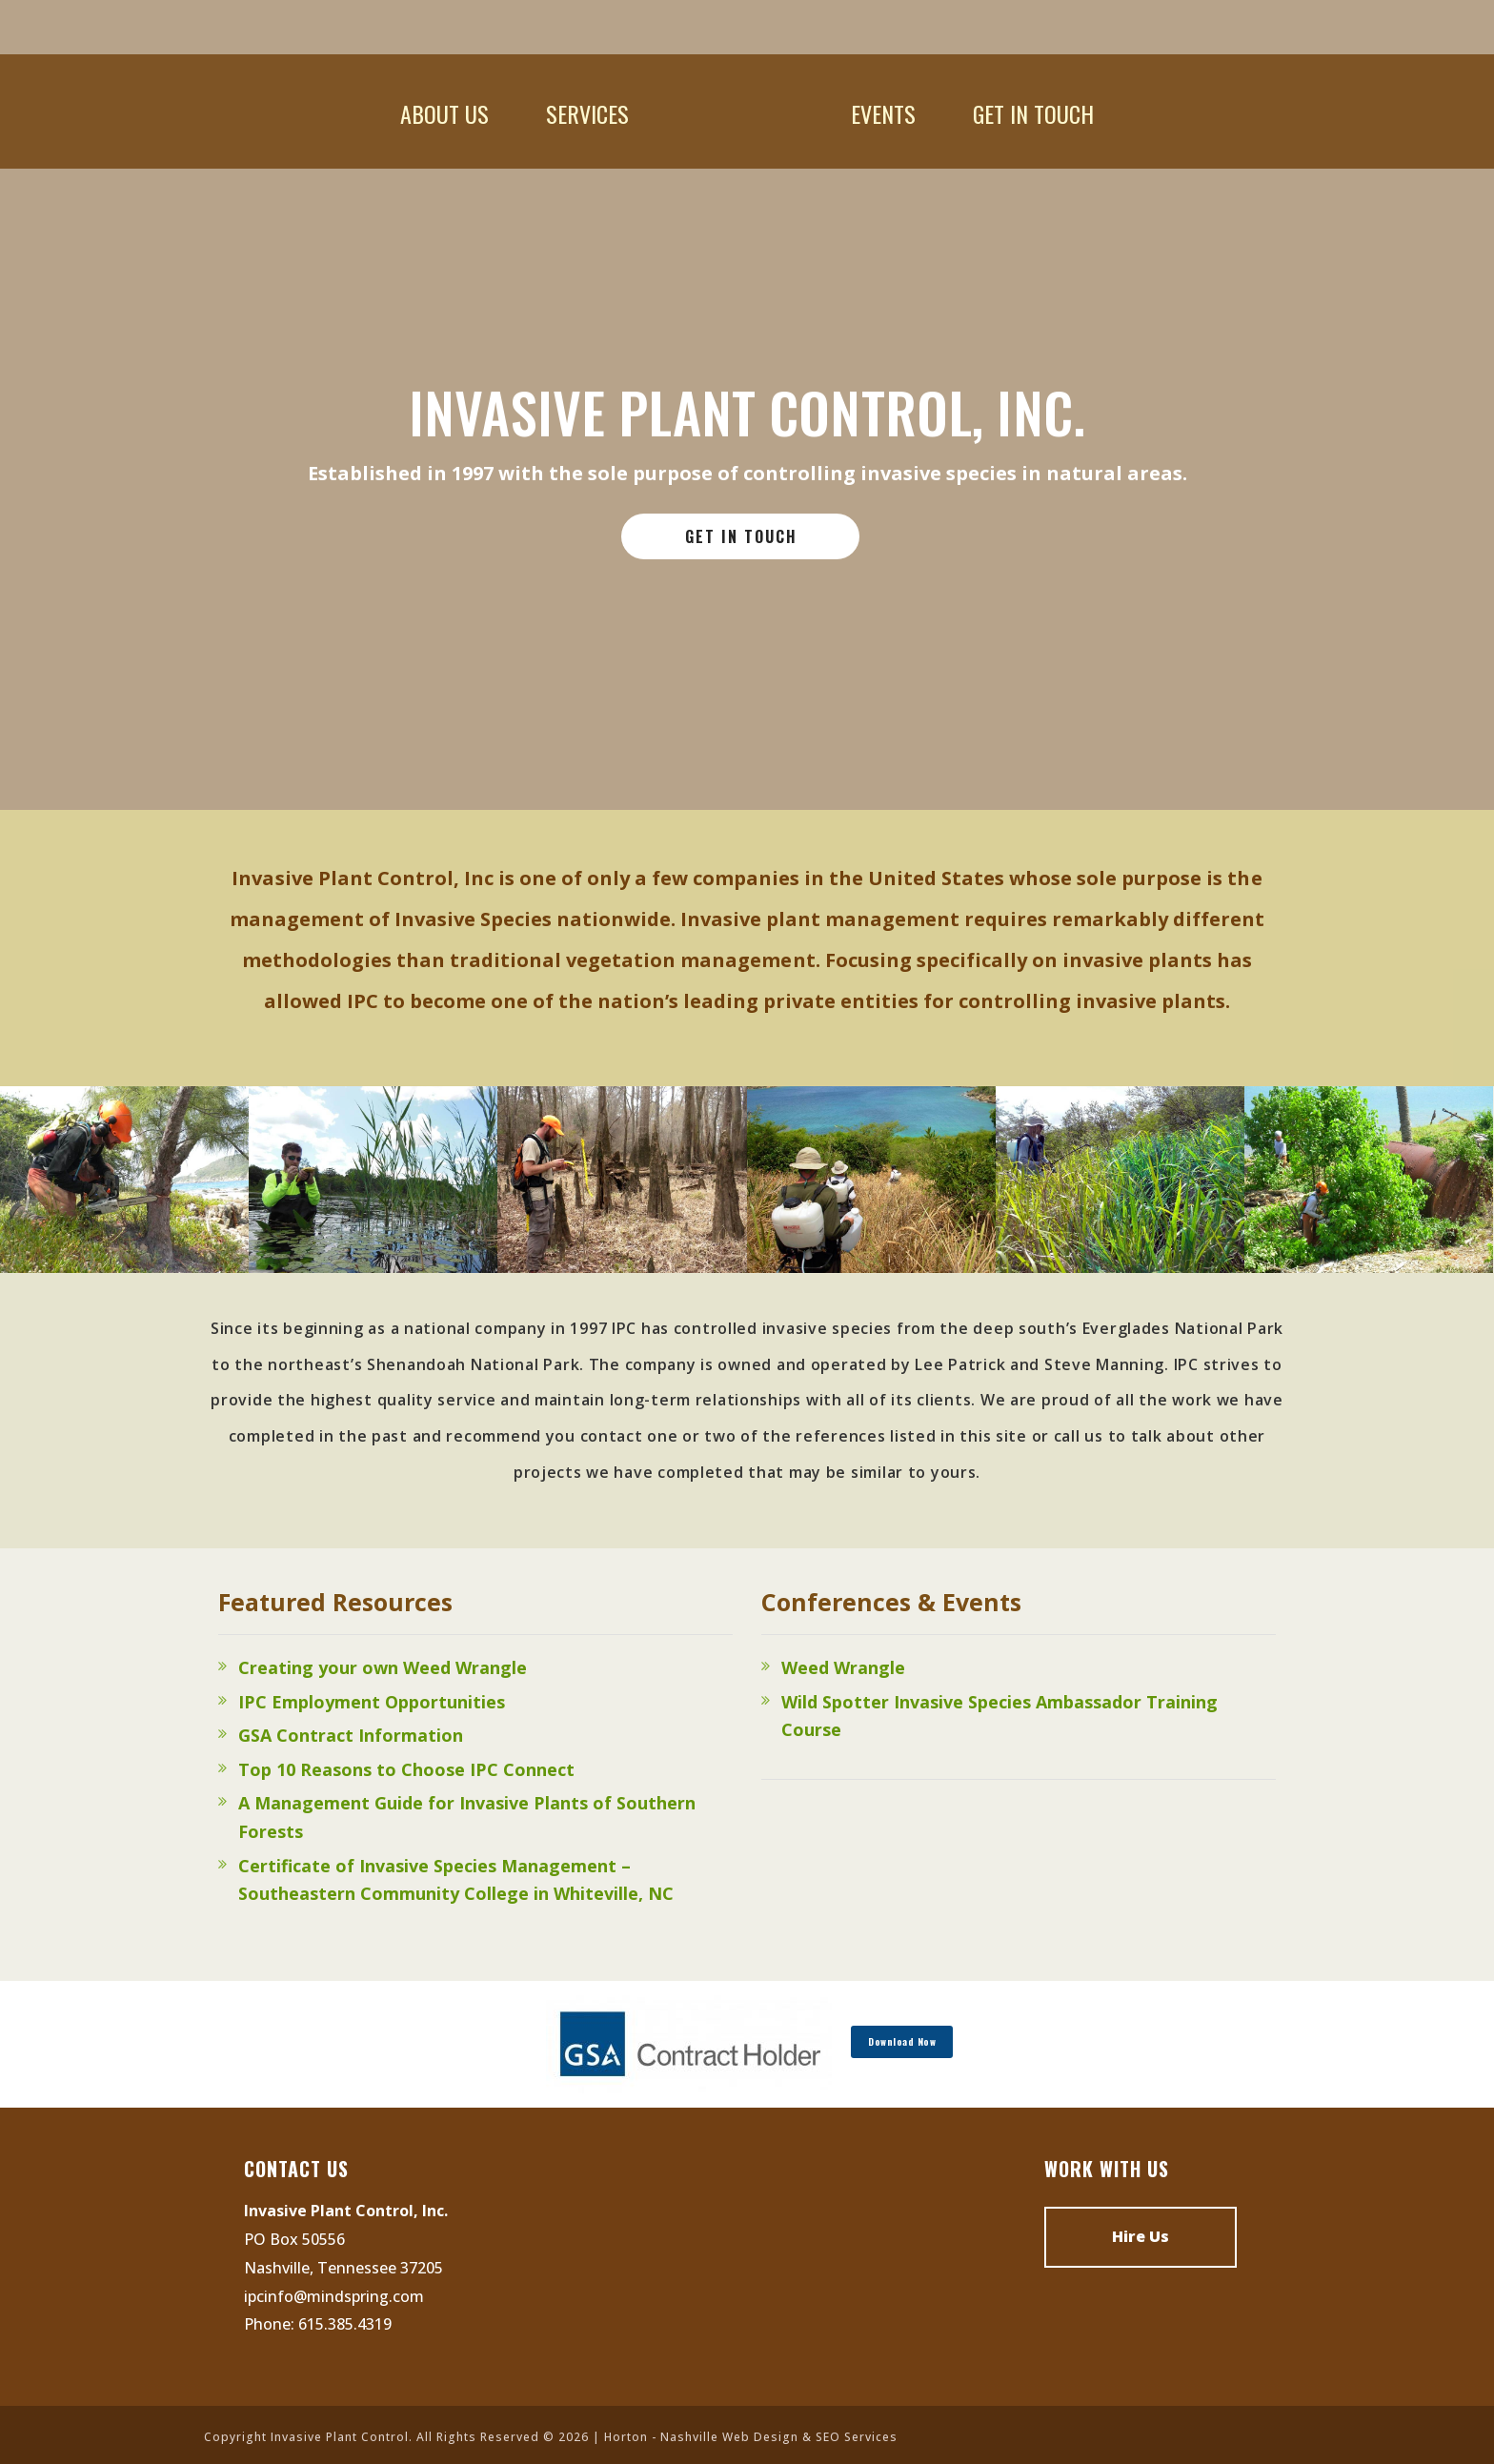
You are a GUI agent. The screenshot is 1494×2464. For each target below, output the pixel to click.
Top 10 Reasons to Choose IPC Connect (406, 1769)
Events (883, 113)
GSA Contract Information (350, 1735)
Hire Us (1140, 2236)
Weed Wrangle (843, 1667)
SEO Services (857, 2437)
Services (587, 113)
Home (739, 113)
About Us (444, 113)
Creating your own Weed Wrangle (382, 1667)
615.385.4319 (345, 2323)
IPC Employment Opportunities (371, 1701)
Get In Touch (1033, 113)
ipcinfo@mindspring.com (334, 2296)
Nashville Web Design (729, 2437)
